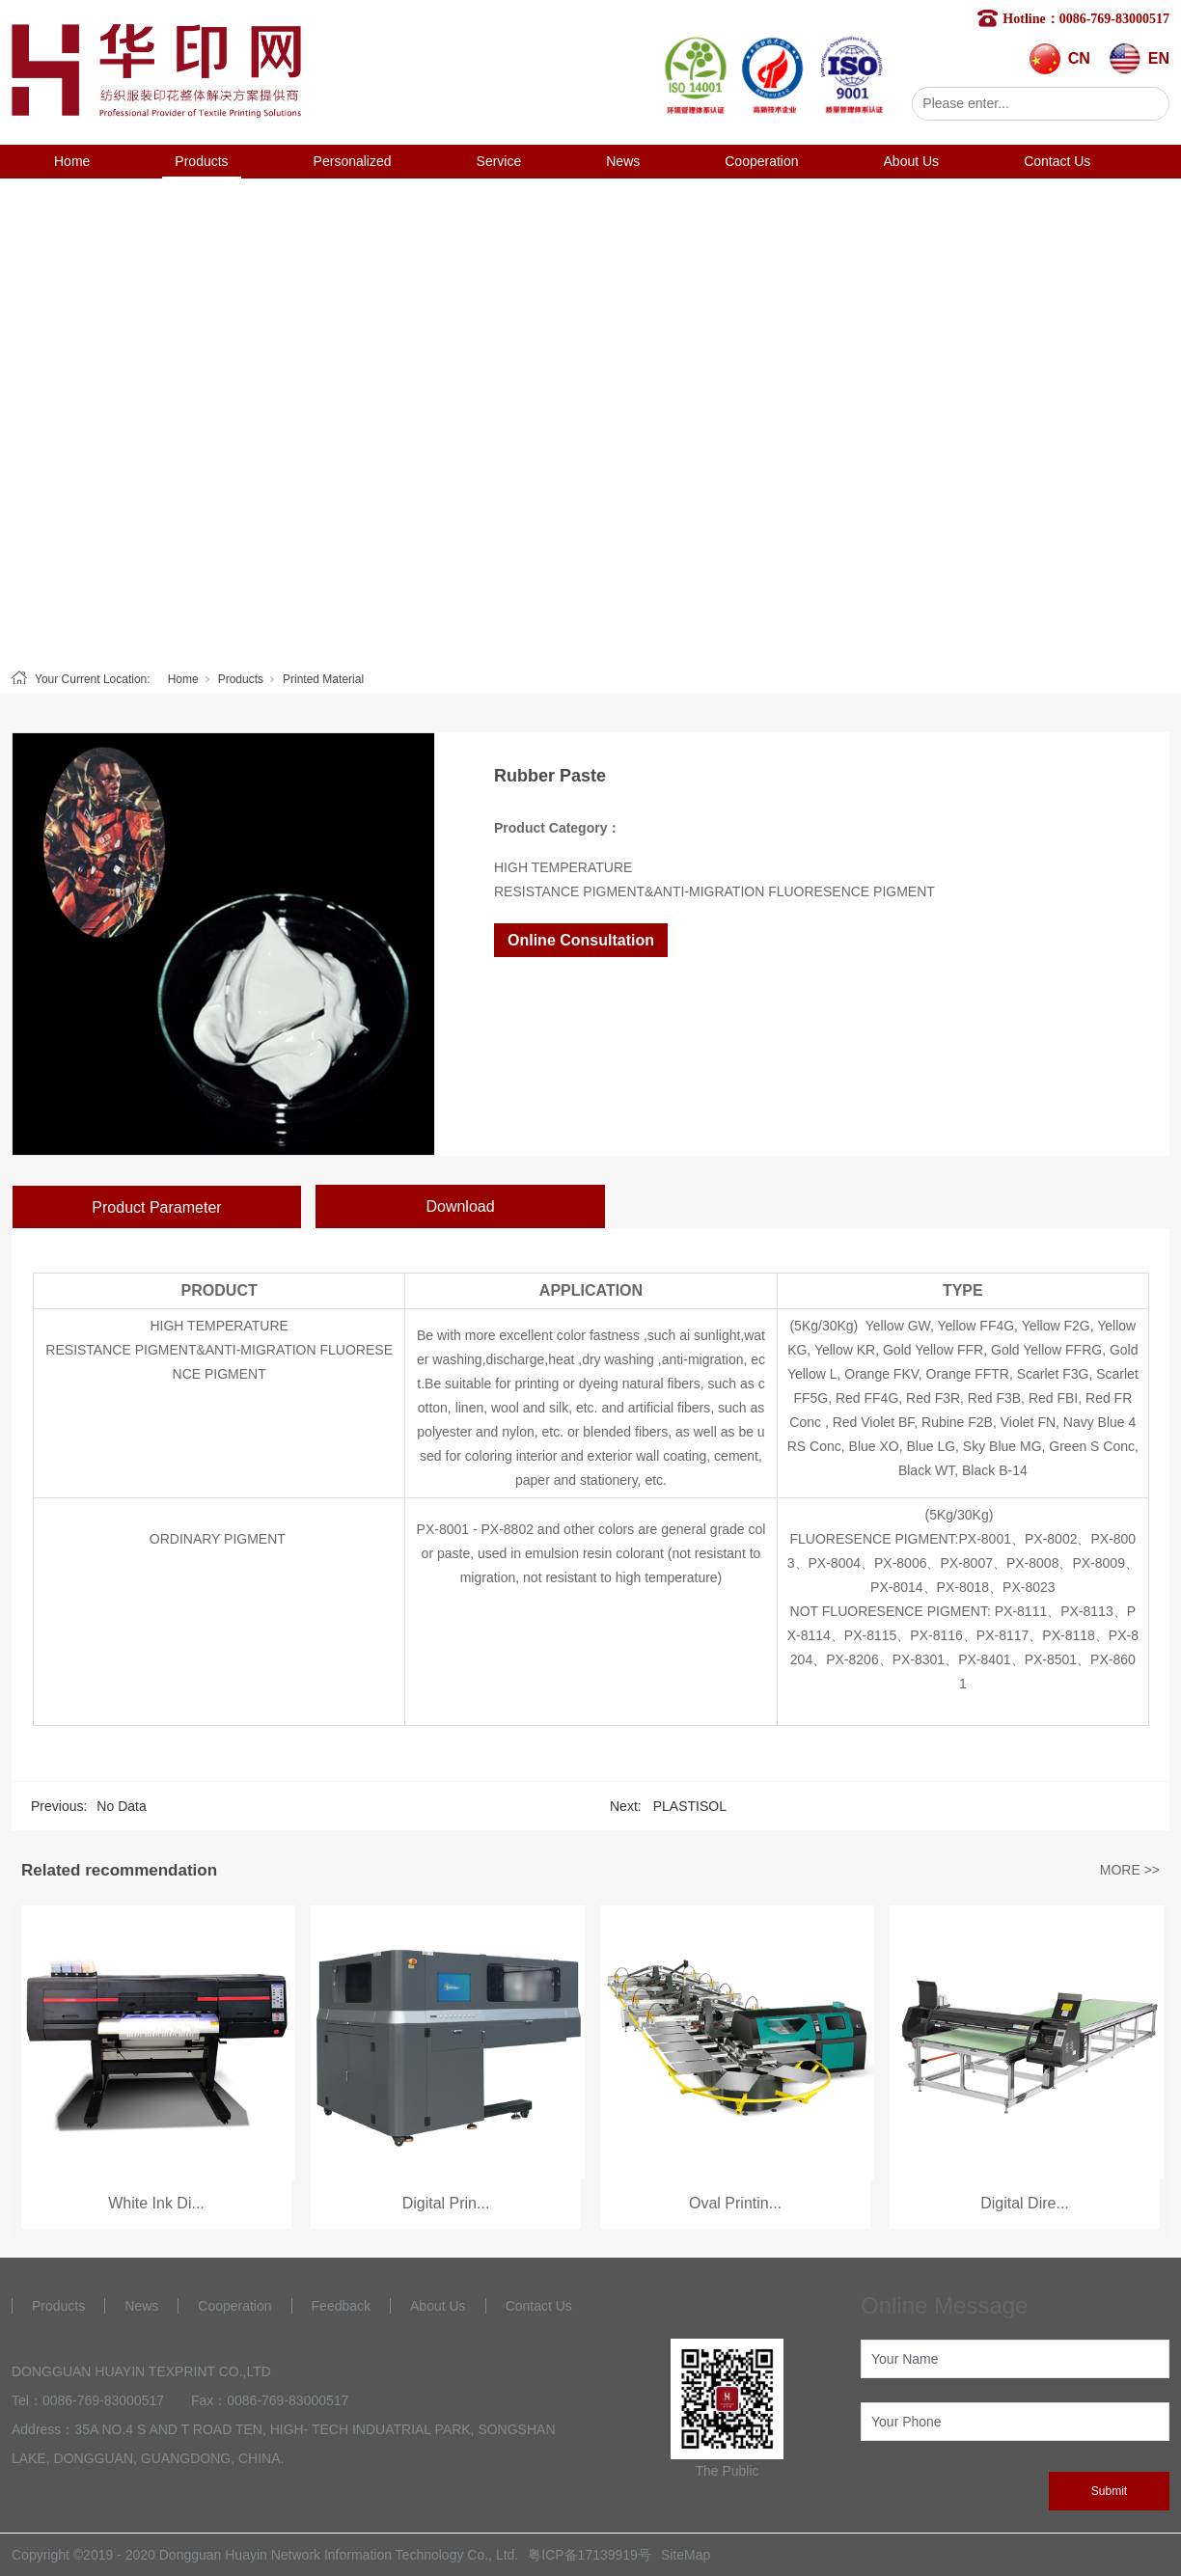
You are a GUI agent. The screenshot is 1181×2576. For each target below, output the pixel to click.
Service (499, 161)
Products (201, 161)
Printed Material (323, 679)
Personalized (353, 161)
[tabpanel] (590, 419)
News (623, 161)
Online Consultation (581, 940)
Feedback (341, 2306)
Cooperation (761, 161)
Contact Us (1057, 161)
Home (72, 161)
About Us (912, 161)
